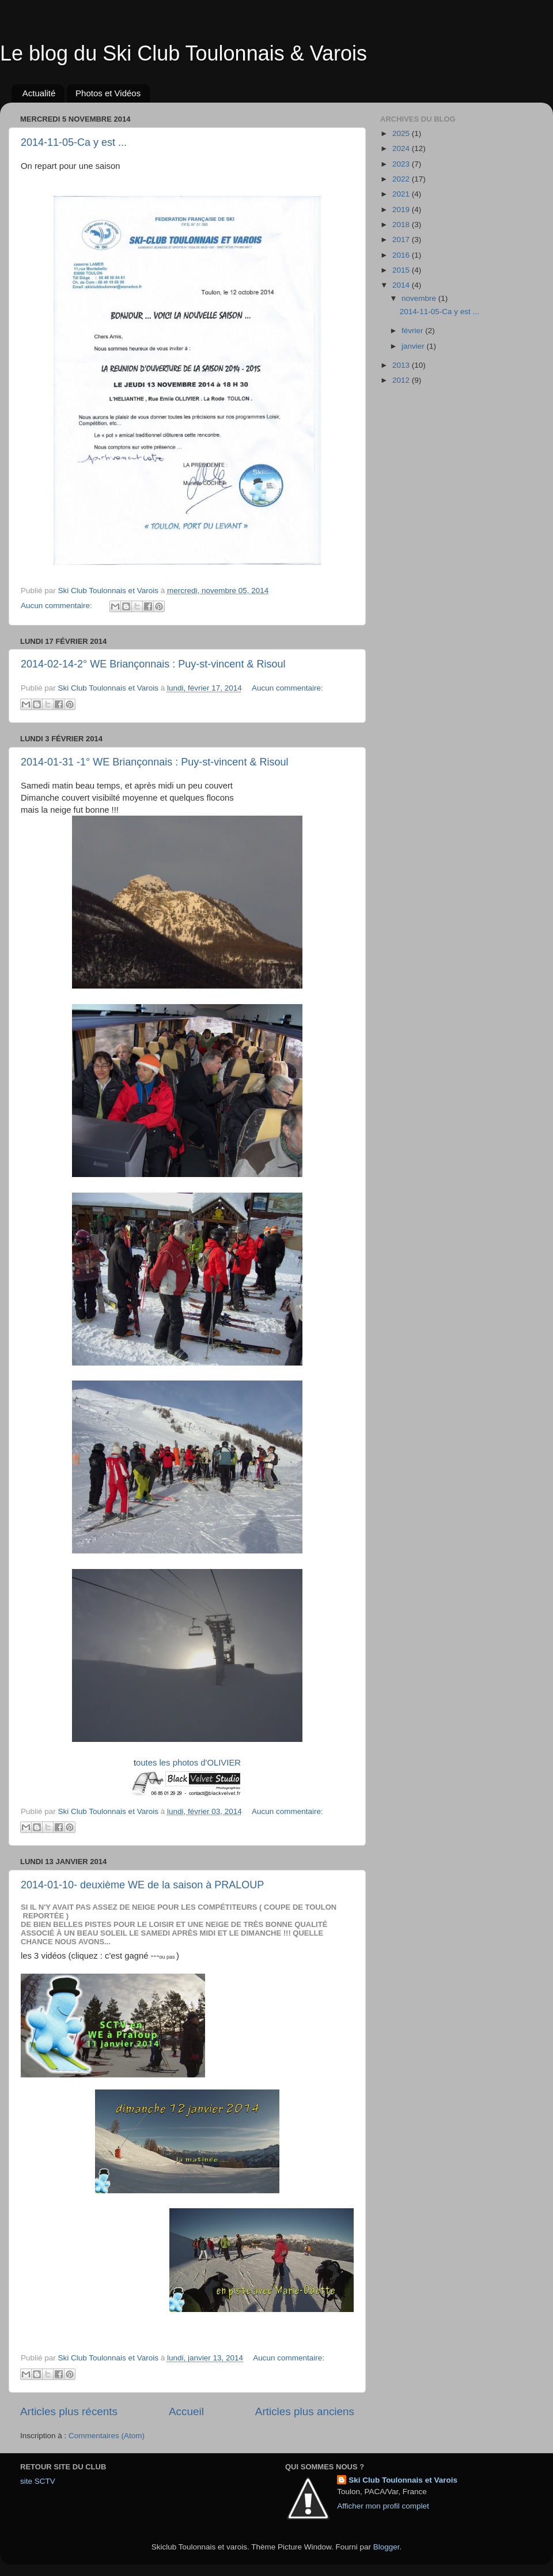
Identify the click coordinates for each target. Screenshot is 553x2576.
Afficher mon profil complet (383, 2506)
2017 (402, 239)
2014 (402, 285)
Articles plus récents (69, 2411)
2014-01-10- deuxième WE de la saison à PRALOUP (142, 1885)
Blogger (386, 2547)
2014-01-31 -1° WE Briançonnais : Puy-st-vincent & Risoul (154, 762)
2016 (402, 255)
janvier (414, 346)
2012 (402, 380)
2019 (402, 209)
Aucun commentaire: (57, 605)
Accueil (186, 2411)
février (413, 330)
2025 (402, 133)
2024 (402, 148)
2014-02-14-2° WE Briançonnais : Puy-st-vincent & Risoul (153, 664)
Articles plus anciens (304, 2411)
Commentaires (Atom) (107, 2435)
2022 (402, 179)
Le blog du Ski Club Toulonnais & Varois (183, 53)
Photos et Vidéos (108, 93)
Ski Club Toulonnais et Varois (403, 2480)
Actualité (39, 93)
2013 (402, 365)
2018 (402, 224)
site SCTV (37, 2481)
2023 (402, 164)
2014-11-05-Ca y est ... (74, 142)
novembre (420, 298)
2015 (402, 270)
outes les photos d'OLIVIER (188, 1762)
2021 (402, 194)
